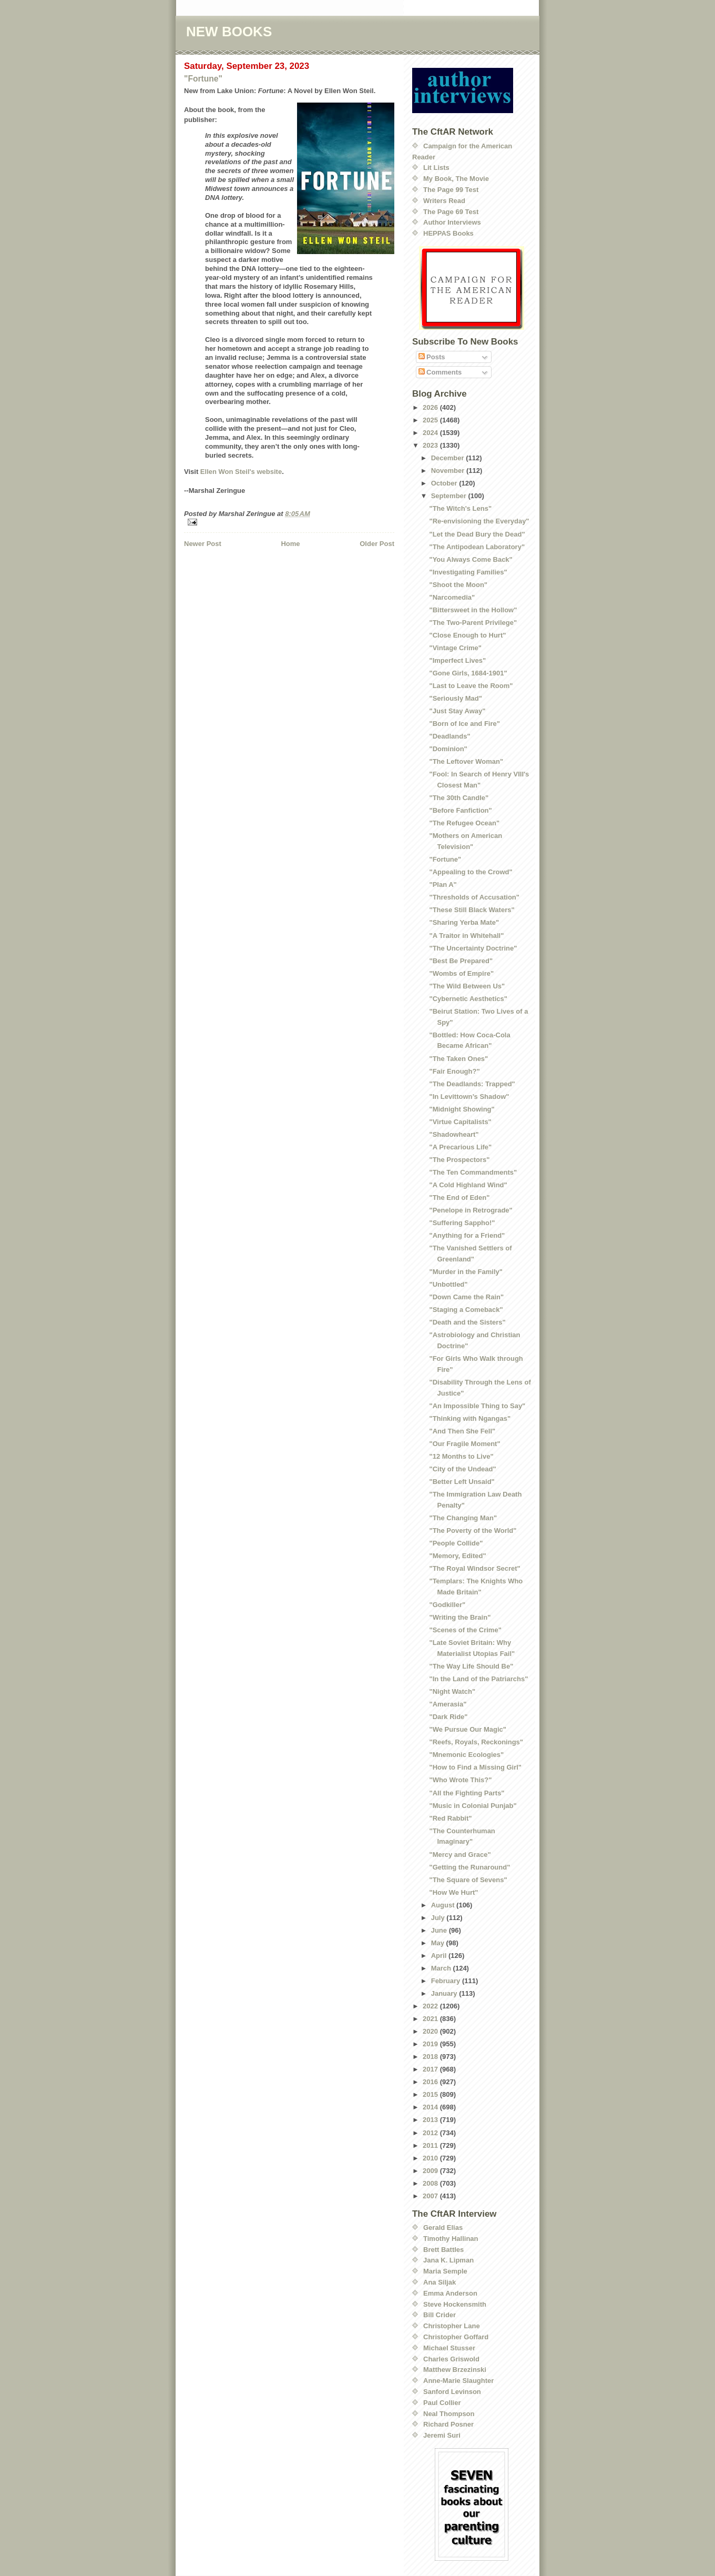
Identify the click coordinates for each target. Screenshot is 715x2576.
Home (290, 544)
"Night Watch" (452, 1691)
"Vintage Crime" (455, 648)
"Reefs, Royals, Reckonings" (476, 1742)
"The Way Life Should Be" (471, 1666)
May (438, 1943)
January (445, 1993)
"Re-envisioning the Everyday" (479, 521)
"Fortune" (203, 78)
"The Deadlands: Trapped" (472, 1084)
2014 (431, 2107)
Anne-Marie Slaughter (458, 2381)
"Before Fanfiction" (460, 810)
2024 (431, 433)
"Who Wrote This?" (460, 1780)
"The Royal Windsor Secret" (474, 1568)
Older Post (377, 544)
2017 (431, 2069)
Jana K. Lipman (448, 2260)
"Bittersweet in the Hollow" (473, 610)
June (440, 1930)
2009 (431, 2171)
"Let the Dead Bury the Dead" (477, 534)
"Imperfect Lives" (457, 660)
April (439, 1955)
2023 (431, 445)
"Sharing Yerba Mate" (464, 922)
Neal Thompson (449, 2414)
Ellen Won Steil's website (241, 472)
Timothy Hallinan (450, 2238)
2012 (431, 2133)
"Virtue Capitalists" (460, 1122)
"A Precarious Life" (460, 1147)
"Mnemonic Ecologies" (466, 1755)
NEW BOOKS (229, 31)
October (445, 483)
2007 (431, 2196)
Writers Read (444, 201)
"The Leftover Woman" (466, 761)
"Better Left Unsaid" (461, 1482)
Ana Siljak (439, 2282)
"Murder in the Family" (465, 1272)
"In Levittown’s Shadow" (469, 1096)
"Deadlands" (449, 736)
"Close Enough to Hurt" (467, 635)
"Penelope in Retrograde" (470, 1210)
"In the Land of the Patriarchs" (478, 1679)
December (448, 458)
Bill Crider (439, 2315)
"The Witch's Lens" (460, 508)
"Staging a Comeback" (466, 1310)
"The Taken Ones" (458, 1059)
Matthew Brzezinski (454, 2369)
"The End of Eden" (459, 1197)
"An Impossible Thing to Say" (477, 1406)
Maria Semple (445, 2271)
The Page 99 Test (450, 190)
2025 (431, 420)
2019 (431, 2044)
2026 (431, 407)
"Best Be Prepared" (461, 961)
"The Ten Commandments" (473, 1172)
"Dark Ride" (448, 1717)
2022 (431, 2006)
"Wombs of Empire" (461, 973)
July (439, 1918)
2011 (431, 2145)
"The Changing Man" (463, 1518)
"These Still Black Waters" (471, 910)
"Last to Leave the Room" (471, 686)
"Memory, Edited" (457, 1556)
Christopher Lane (451, 2326)
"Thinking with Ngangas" (469, 1418)
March (442, 1968)
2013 (431, 2120)
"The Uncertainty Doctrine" (473, 948)
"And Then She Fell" (462, 1431)
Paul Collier (442, 2403)
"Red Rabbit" (450, 1818)
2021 (431, 2019)
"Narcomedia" (452, 597)
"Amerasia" (447, 1704)
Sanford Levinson (452, 2392)
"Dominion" (448, 749)
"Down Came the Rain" (466, 1297)
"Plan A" (442, 884)
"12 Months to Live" (461, 1456)
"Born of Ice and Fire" (464, 724)
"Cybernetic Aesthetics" (468, 999)
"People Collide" (456, 1543)
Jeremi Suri (442, 2435)
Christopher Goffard (455, 2337)
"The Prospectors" (459, 1160)
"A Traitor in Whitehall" (466, 936)
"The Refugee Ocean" (464, 823)
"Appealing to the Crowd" (470, 872)
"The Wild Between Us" (467, 986)
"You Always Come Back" (470, 559)
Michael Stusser (449, 2348)
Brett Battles (443, 2250)
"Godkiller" (447, 1605)
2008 (431, 2183)
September (449, 496)
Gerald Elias (443, 2227)
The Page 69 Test (450, 212)
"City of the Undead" (462, 1469)
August (443, 1905)
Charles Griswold (451, 2359)
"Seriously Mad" (455, 698)
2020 (431, 2031)
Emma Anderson (450, 2293)
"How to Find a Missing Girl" (475, 1767)
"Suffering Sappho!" (462, 1223)
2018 (431, 2056)
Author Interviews (452, 222)
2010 (431, 2158)
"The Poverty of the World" (472, 1530)
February (446, 1981)
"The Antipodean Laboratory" (477, 547)
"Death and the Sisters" (467, 1322)
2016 (431, 2082)
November (448, 470)
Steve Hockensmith (454, 2304)
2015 (431, 2094)
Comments (440, 372)
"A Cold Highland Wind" (468, 1185)
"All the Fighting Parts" (466, 1793)
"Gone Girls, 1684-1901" (468, 673)
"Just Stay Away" (457, 711)
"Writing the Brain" (460, 1617)
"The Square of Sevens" (468, 1880)
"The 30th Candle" (458, 798)
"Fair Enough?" (454, 1071)
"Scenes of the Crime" (465, 1630)
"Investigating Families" (468, 572)
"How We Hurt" (453, 1892)
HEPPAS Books (448, 233)
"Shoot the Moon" (458, 585)
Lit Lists (436, 167)
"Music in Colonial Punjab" (472, 1806)
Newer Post (202, 544)
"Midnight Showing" (461, 1109)
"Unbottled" (448, 1284)
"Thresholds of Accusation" (474, 897)
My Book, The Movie (456, 179)
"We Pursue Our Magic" (467, 1729)
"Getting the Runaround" (469, 1867)
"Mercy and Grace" (460, 1854)
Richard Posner (448, 2424)
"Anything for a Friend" (467, 1235)
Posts (431, 357)
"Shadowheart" (453, 1134)
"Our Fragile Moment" (464, 1444)
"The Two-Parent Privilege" (473, 623)
